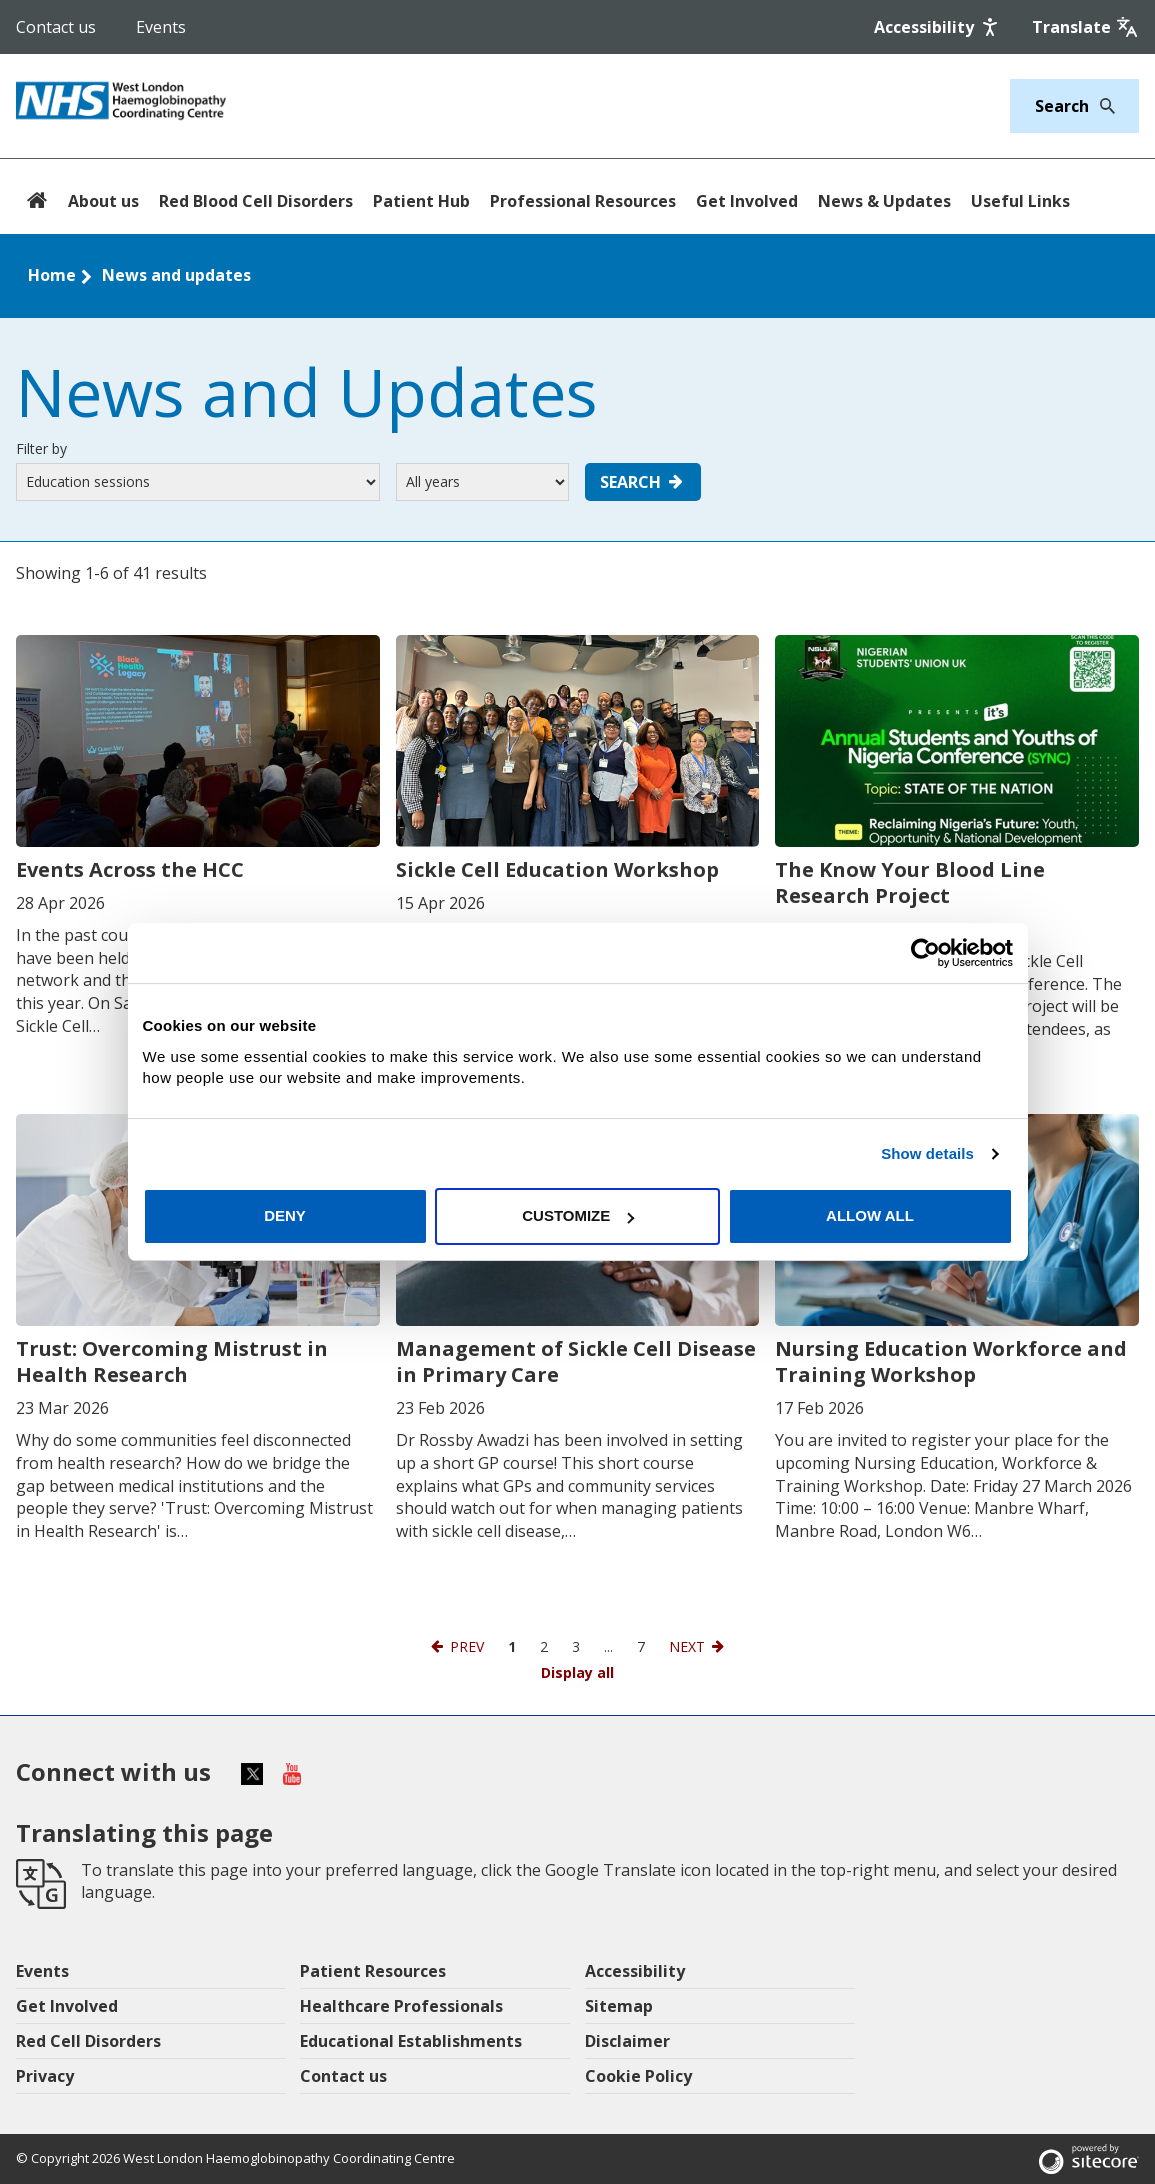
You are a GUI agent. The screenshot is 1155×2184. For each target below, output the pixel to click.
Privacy (45, 2076)
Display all (577, 1672)
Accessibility (635, 1971)
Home (52, 275)
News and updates (176, 275)
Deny (285, 1215)
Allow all (870, 1215)
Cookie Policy (638, 2076)
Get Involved (747, 201)
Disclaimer (627, 2041)
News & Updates (884, 201)
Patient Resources (373, 1971)
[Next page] (698, 1646)
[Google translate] (1085, 27)
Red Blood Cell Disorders (256, 201)
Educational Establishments (411, 2041)
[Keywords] (1062, 106)
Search (643, 482)
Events (161, 27)
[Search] (1102, 106)
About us (103, 201)
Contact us (56, 27)
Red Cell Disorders (88, 2041)
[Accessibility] (938, 27)
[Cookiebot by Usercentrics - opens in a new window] (925, 953)
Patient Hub (421, 201)
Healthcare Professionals (401, 2006)
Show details (927, 1153)
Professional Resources (583, 201)
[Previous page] (456, 1646)
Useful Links (1020, 201)
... (608, 1646)
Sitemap (619, 2006)
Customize (578, 1215)
